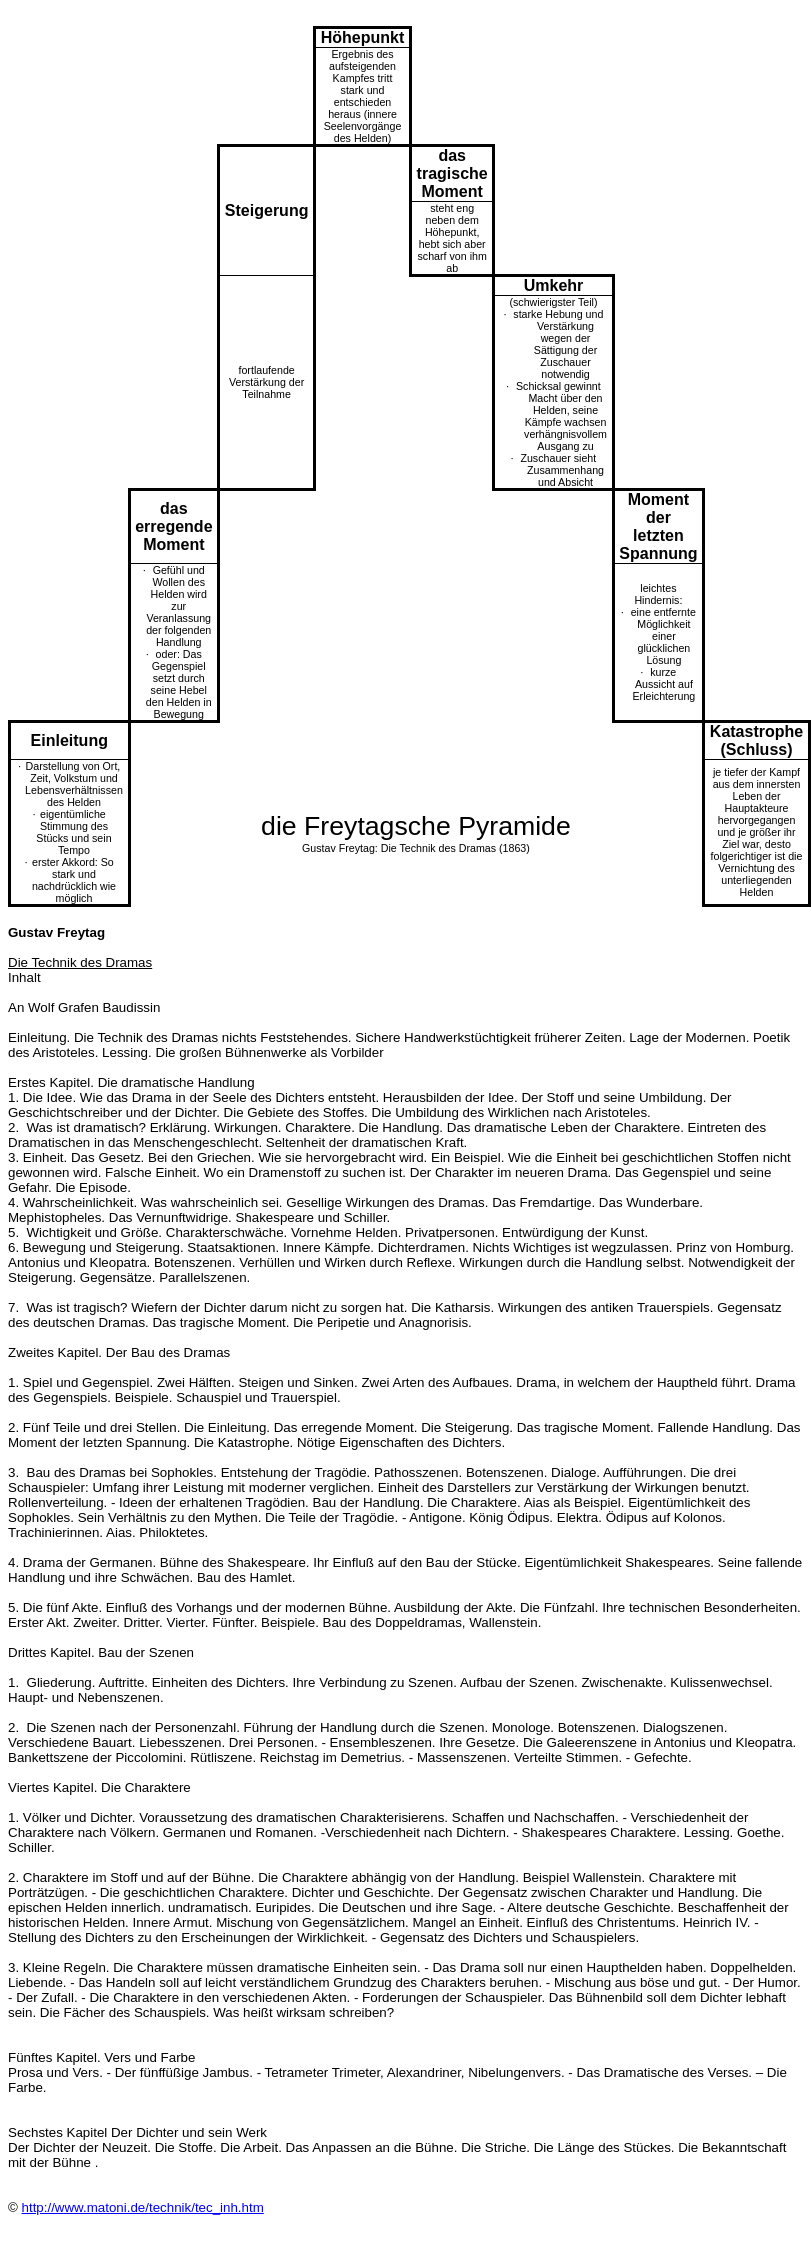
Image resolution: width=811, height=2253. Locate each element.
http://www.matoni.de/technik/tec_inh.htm (143, 2207)
